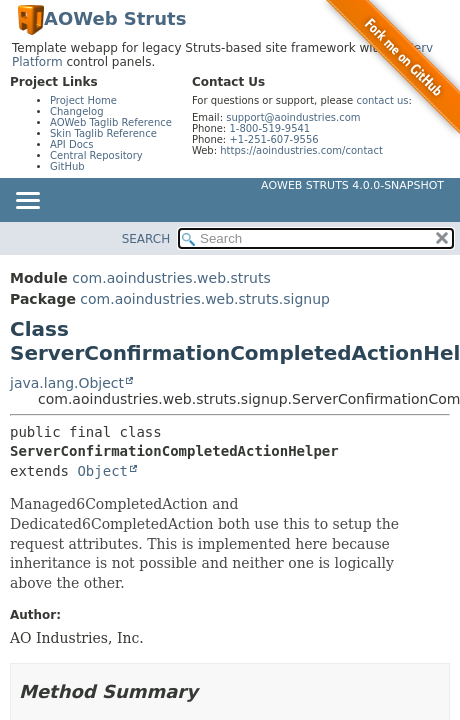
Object (102, 471)
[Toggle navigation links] (27, 202)
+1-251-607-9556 (273, 139)
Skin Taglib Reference (103, 133)
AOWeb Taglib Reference (111, 122)
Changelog (77, 111)
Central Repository (96, 155)
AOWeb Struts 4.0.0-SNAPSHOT (352, 185)
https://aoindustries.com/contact (301, 150)
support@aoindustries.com (293, 117)
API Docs (72, 144)
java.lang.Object (67, 383)
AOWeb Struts (115, 18)
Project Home (83, 100)
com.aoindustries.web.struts (171, 278)
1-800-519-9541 (269, 128)
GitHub (67, 166)
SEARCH (146, 239)
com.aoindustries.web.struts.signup (205, 299)
